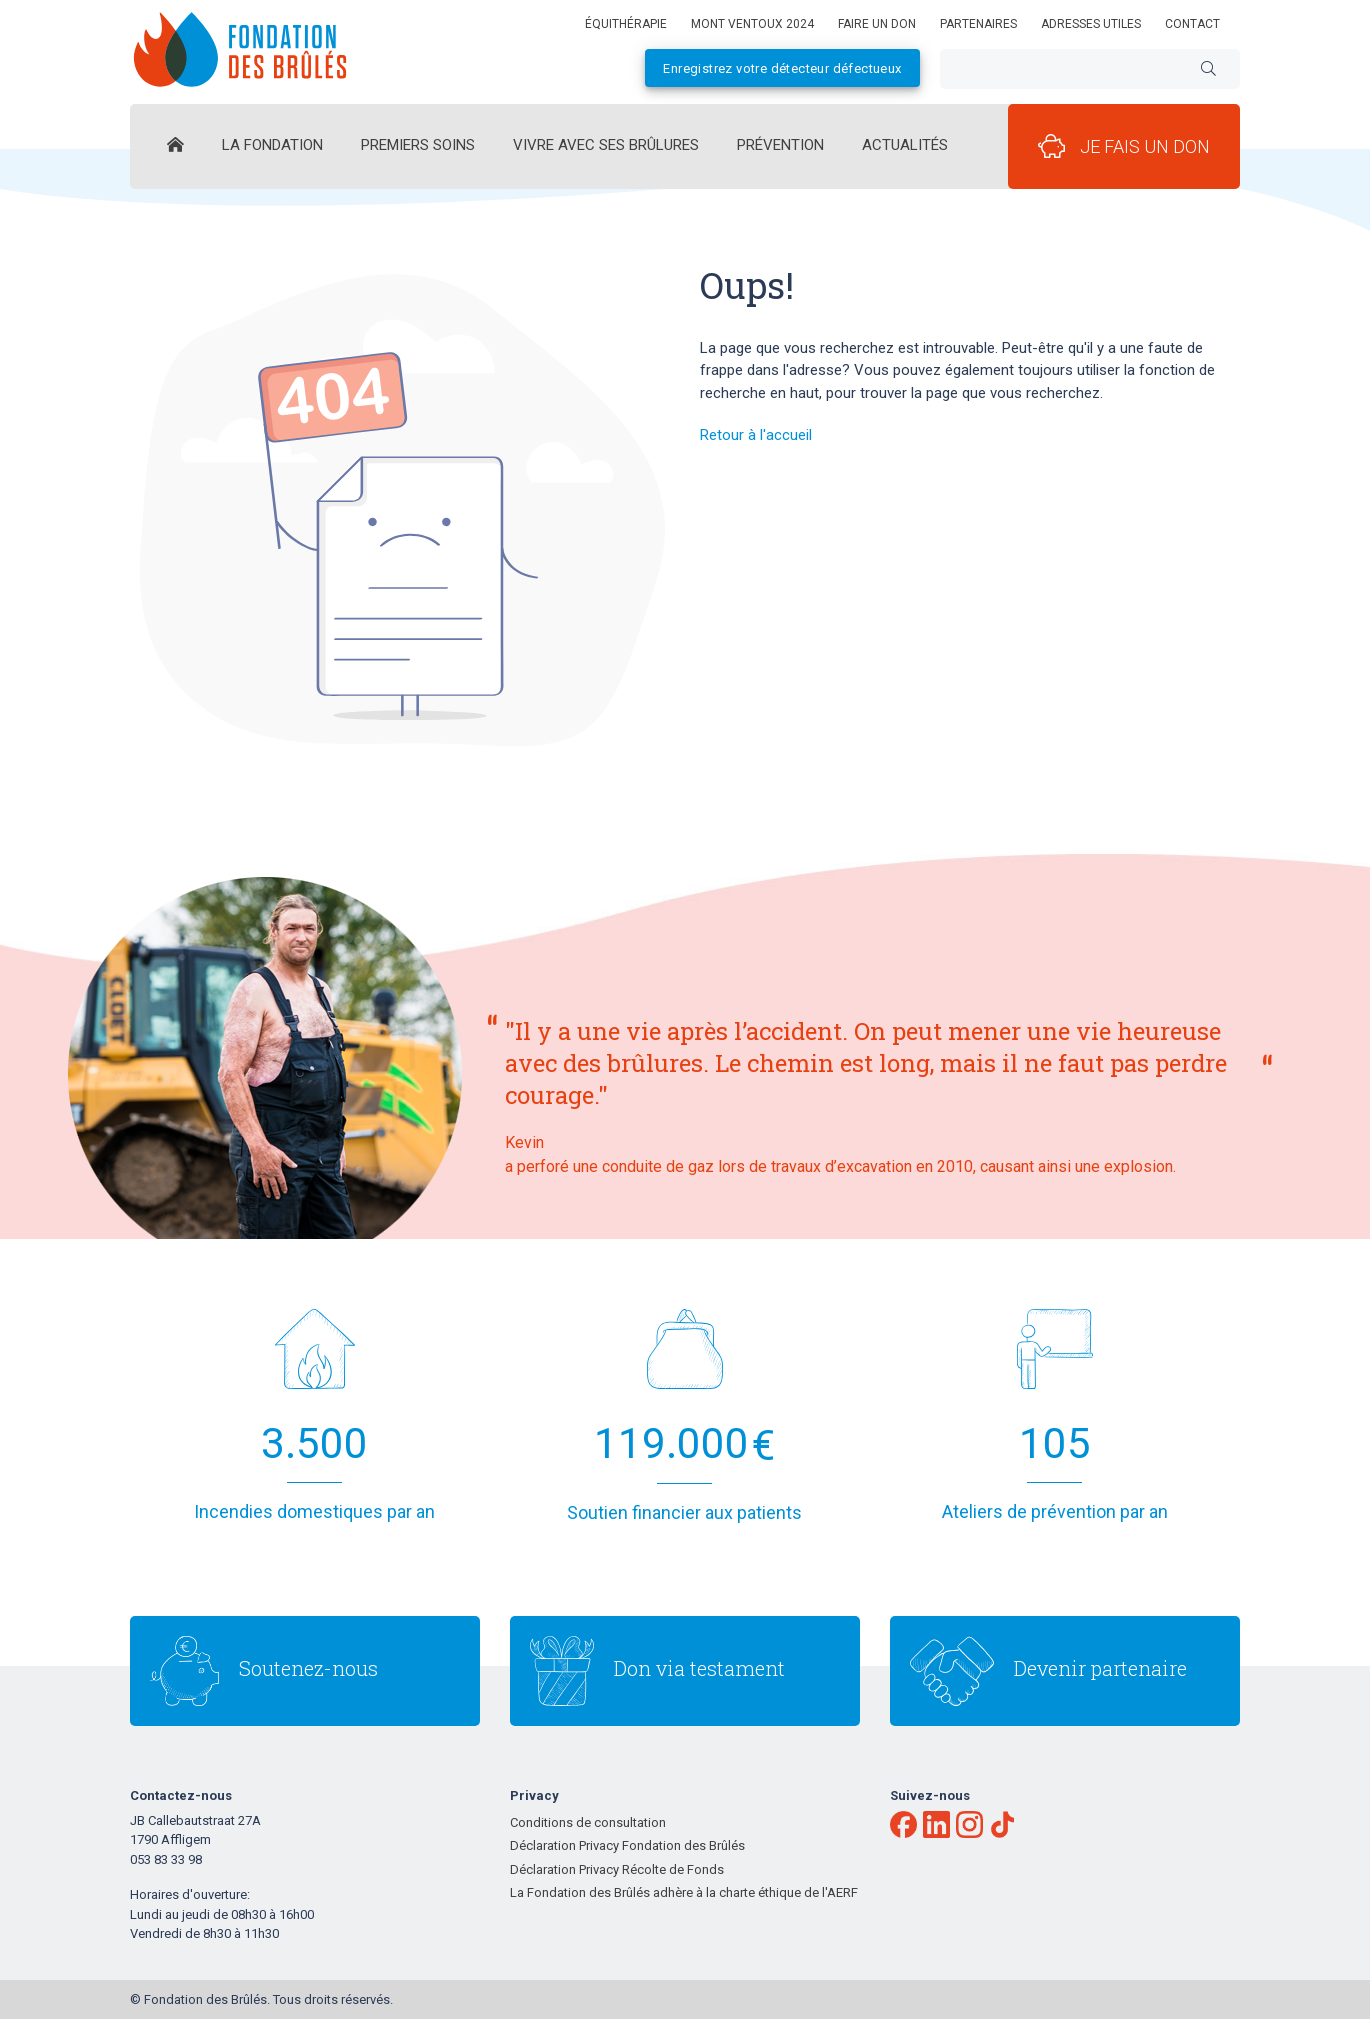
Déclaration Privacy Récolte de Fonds (617, 1869)
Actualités (905, 145)
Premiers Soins (418, 145)
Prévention (780, 145)
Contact (1192, 24)
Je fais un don (1124, 146)
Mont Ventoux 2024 (752, 24)
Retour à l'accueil (756, 435)
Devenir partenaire (1100, 1668)
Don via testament (699, 1668)
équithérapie (626, 24)
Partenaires (978, 24)
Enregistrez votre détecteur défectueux (782, 68)
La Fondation (272, 145)
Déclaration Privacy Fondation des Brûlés (627, 1845)
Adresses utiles (1091, 24)
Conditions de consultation (588, 1822)
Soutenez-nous (308, 1668)
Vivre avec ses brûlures (606, 145)
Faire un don (877, 24)
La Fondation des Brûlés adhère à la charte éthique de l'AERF (684, 1892)
